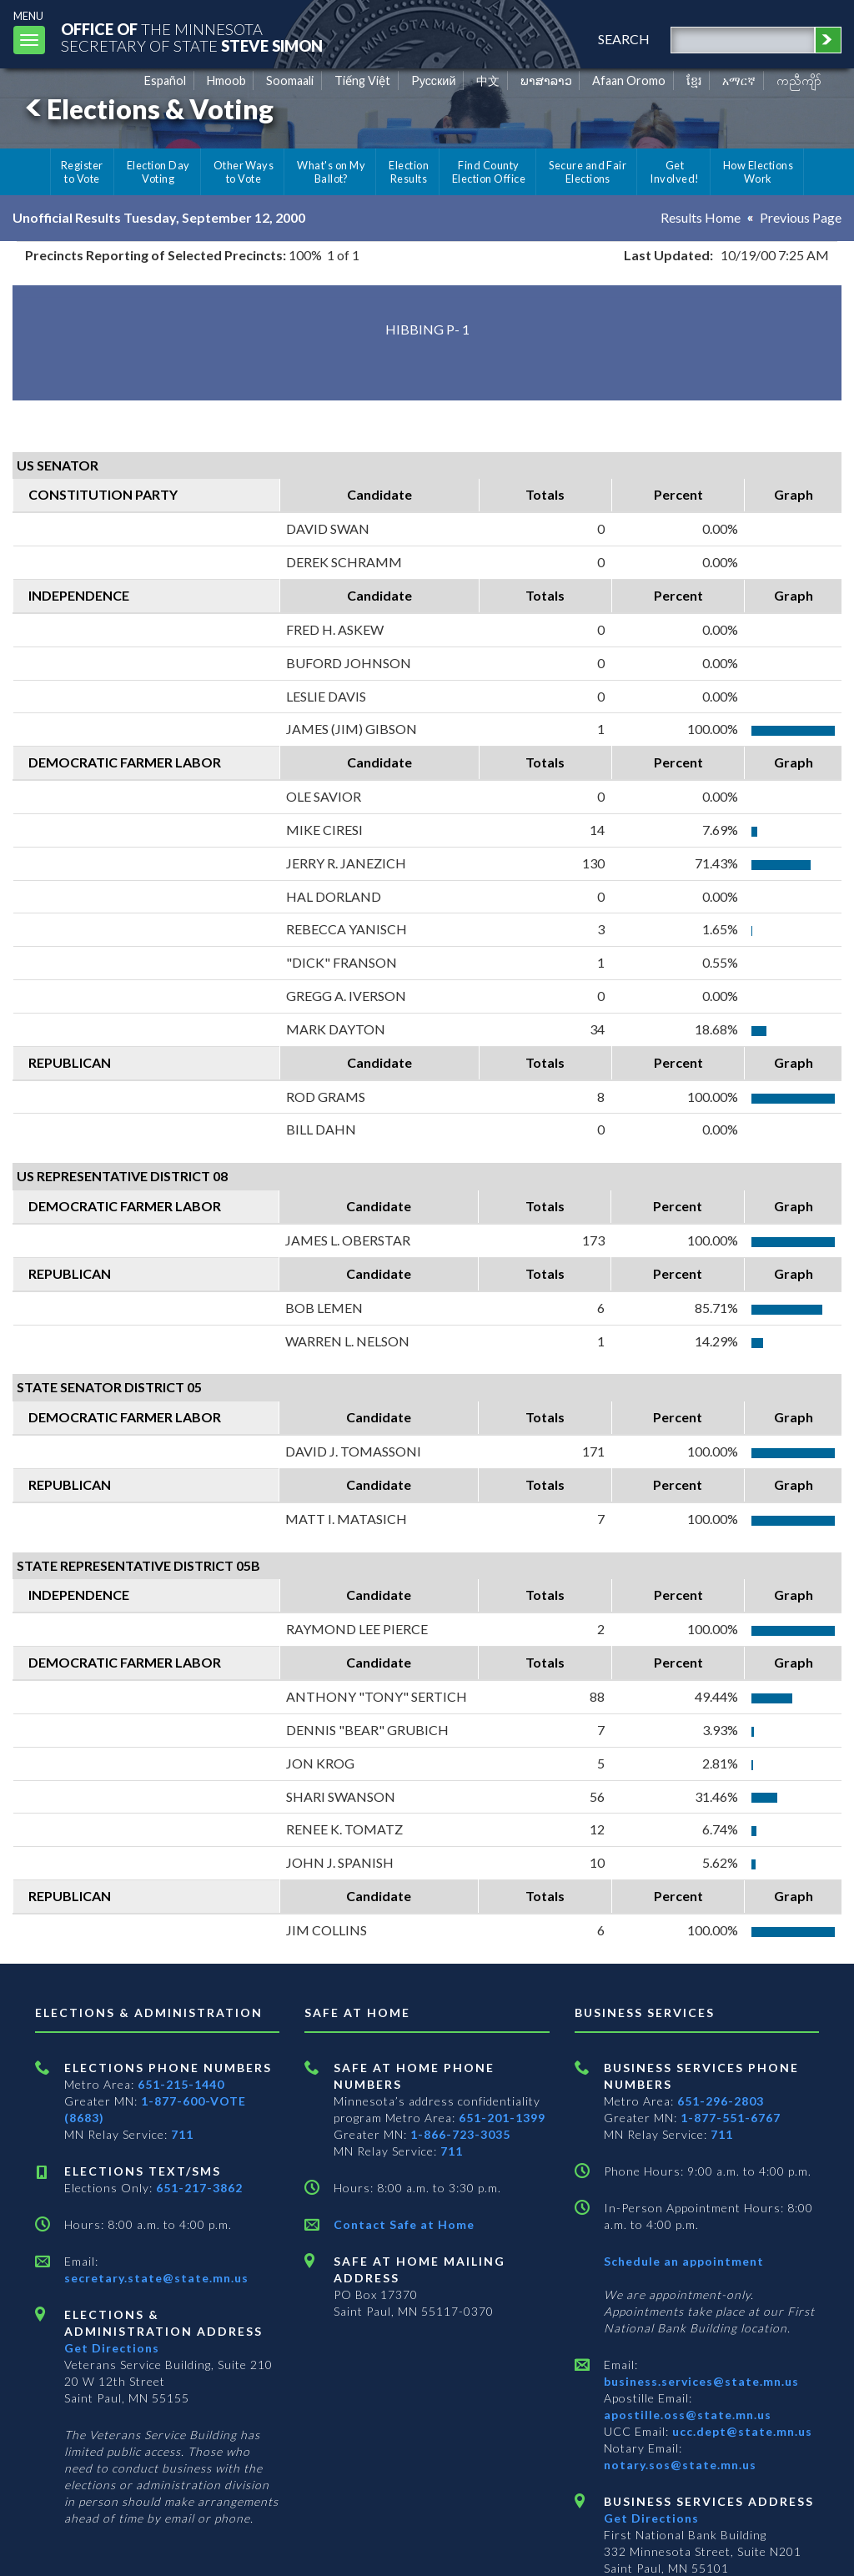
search (624, 39)
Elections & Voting (147, 109)
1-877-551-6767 (731, 2118)
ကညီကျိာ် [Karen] (798, 80)
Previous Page (800, 217)
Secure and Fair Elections (587, 171)
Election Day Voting (158, 171)
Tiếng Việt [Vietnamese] (362, 80)
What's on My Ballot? (331, 171)
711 (182, 2134)
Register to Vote (82, 171)
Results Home (701, 217)
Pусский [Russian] (433, 80)
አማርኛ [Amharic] (739, 80)
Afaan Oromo (629, 80)
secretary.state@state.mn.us (156, 2278)
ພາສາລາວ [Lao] (546, 80)
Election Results (409, 171)
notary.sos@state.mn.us (680, 2465)
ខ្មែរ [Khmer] (694, 80)
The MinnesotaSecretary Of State (192, 37)
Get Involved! (674, 171)
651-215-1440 (181, 2084)
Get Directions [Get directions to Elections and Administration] (111, 2348)
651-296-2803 (720, 2101)
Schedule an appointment (684, 2261)
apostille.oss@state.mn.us (687, 2414)
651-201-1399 (502, 2118)
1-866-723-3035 (460, 2134)
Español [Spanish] (165, 80)
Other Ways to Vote (244, 171)
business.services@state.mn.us (701, 2381)
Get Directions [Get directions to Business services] (651, 2518)
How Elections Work (758, 171)
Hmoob (226, 80)
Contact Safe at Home (404, 2224)
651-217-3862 (199, 2188)
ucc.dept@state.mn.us (740, 2431)
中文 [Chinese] (488, 80)
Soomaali (290, 80)
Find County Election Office (488, 171)
